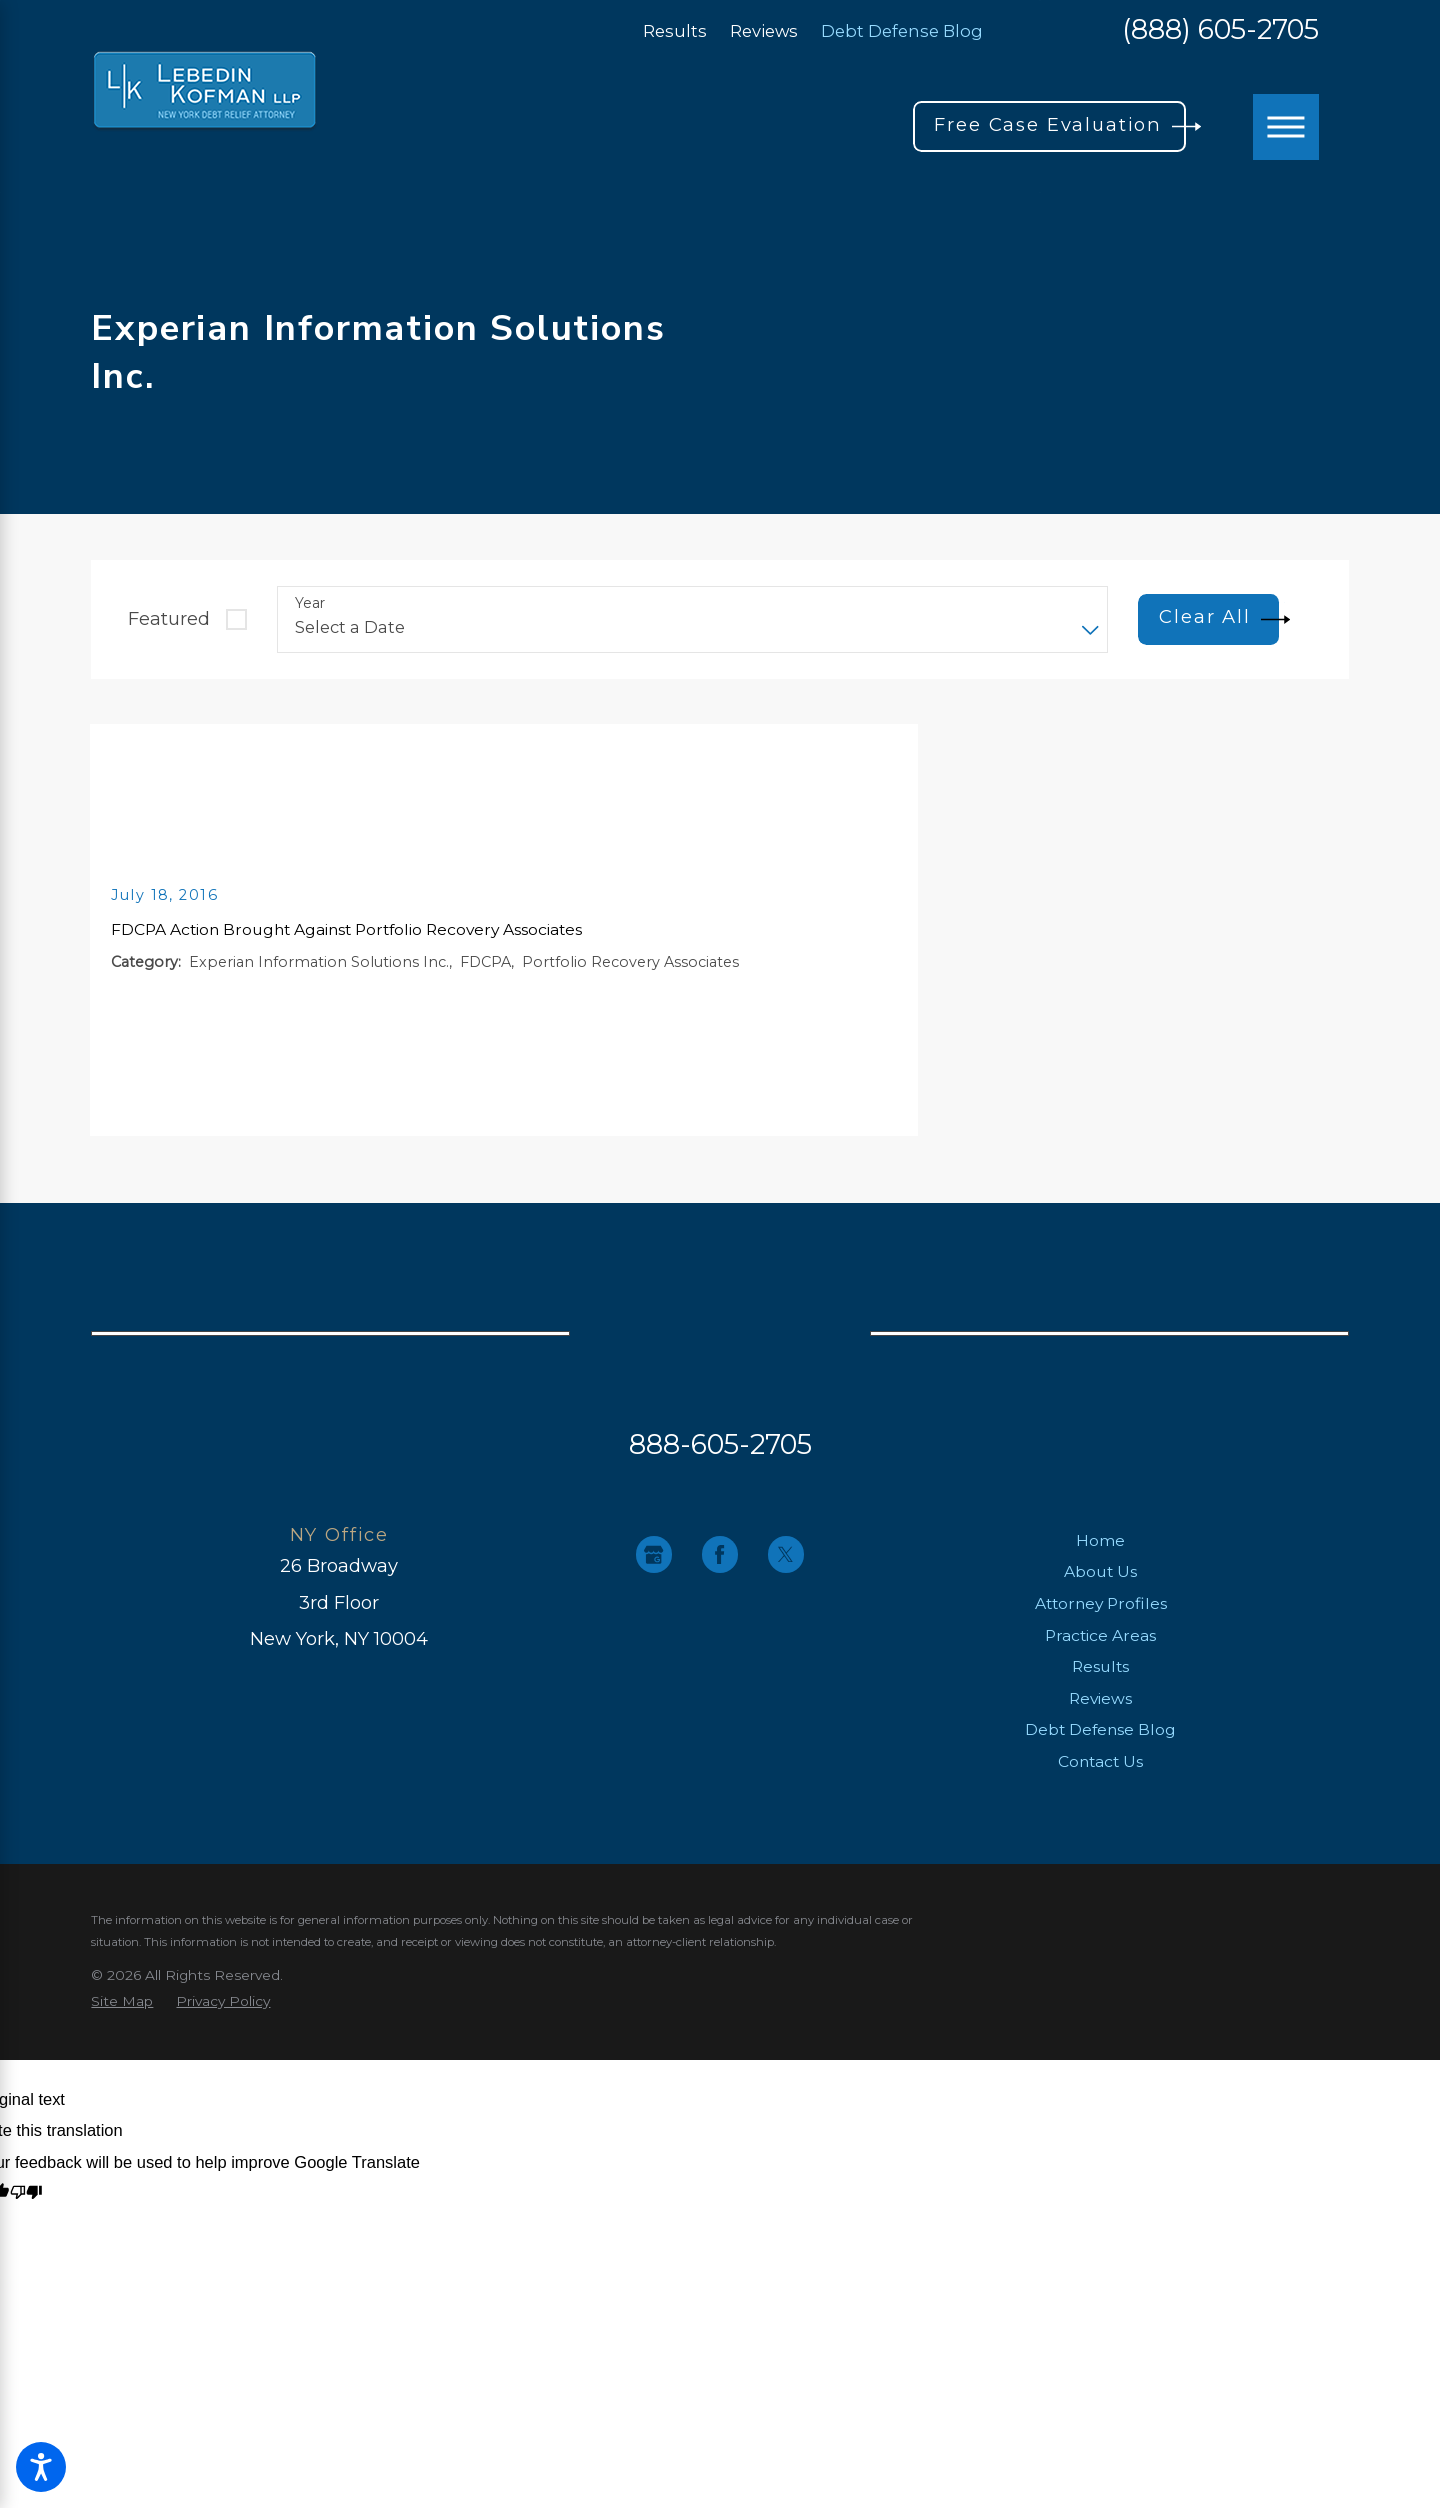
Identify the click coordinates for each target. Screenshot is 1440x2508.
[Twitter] (786, 1554)
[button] (41, 2467)
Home (1100, 1540)
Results (675, 31)
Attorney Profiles (1101, 1603)
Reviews (764, 31)
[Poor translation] (26, 2193)
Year (310, 603)
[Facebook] (720, 1554)
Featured (169, 618)
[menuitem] (1101, 1541)
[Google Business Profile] (654, 1554)
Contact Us (1100, 1761)
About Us (1100, 1571)
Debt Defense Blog (902, 31)
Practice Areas (1100, 1635)
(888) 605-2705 (1220, 31)
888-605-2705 (720, 1444)
